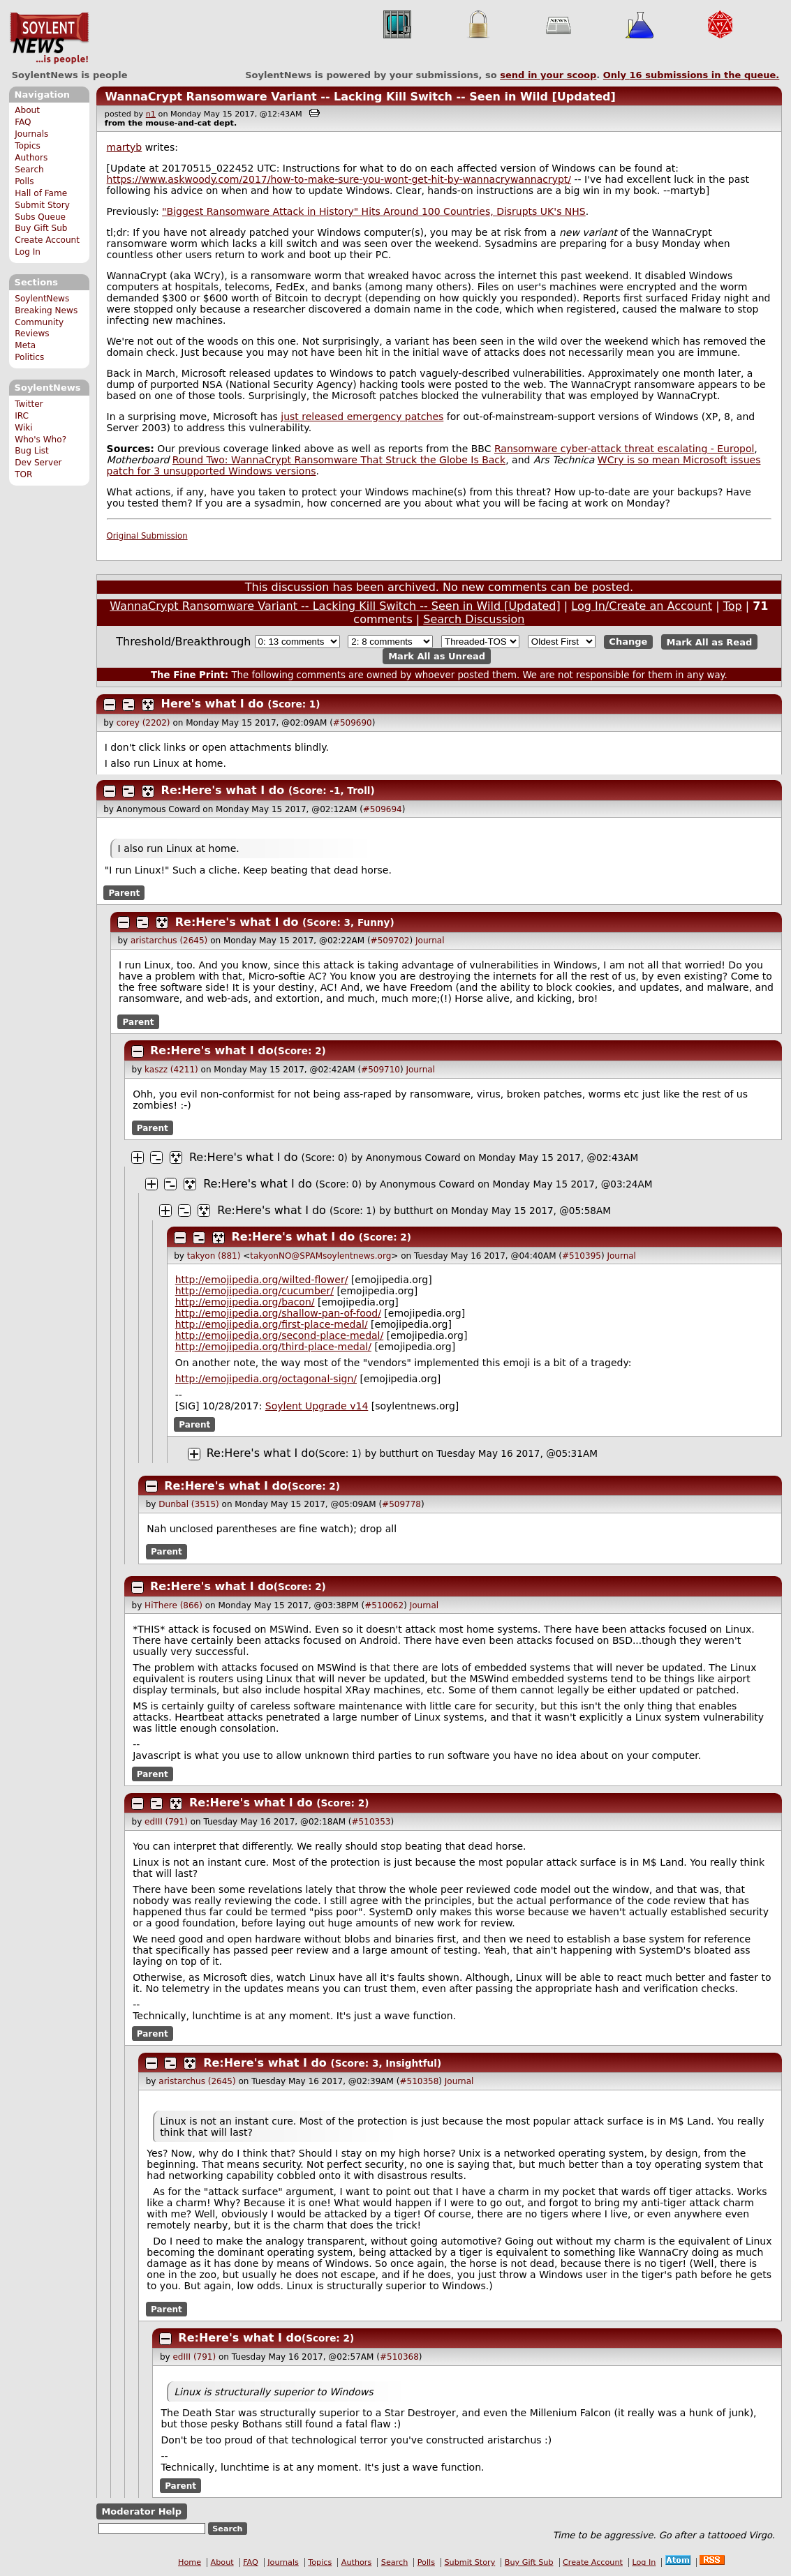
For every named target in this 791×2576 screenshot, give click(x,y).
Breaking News (46, 310)
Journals (31, 134)
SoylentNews (49, 38)
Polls (24, 181)
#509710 (380, 1069)
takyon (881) (214, 1256)
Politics (29, 357)
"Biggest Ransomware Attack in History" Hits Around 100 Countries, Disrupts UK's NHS (374, 211)
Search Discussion (473, 619)
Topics (27, 146)
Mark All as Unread (436, 656)
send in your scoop (548, 75)
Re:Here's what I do (223, 790)
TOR (23, 474)
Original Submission (147, 536)
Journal (430, 940)
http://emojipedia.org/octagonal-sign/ (266, 1378)
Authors (31, 158)
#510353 (371, 1822)
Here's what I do (212, 703)
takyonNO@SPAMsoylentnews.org (320, 1256)
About (27, 110)
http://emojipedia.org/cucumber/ (254, 1290)
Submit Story (42, 205)
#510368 (399, 2357)
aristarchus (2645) (169, 940)
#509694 (382, 809)
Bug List (32, 451)
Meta (25, 345)
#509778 (401, 1504)
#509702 (390, 940)
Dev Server (38, 462)
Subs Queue (40, 217)
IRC (22, 416)
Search (29, 169)
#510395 (581, 1256)
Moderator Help (141, 2511)
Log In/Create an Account (641, 606)
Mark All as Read (710, 641)
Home (189, 2562)
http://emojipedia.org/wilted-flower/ (261, 1279)
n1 (151, 114)
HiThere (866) (173, 1605)
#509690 (352, 723)
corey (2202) (143, 723)
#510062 (384, 1605)
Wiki (23, 428)
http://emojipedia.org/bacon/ (245, 1302)
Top (732, 606)
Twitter (29, 404)
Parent (124, 893)
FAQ (23, 122)
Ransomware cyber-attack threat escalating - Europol (624, 448)
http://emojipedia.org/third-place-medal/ (273, 1346)
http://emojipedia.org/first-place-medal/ (271, 1324)
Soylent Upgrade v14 (316, 1405)
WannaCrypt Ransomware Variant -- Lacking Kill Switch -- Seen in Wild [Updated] (360, 96)
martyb (124, 147)
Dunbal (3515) (188, 1504)
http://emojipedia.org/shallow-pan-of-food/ (278, 1313)
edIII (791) (166, 1822)
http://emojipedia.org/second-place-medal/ (279, 1335)
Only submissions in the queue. (691, 75)
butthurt (413, 1210)
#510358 (418, 2081)
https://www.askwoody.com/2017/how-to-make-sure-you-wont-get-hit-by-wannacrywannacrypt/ (339, 179)
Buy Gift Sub (41, 228)
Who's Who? (40, 439)
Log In (27, 252)
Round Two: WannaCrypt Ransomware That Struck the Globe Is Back (338, 459)
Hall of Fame (41, 193)
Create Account (47, 240)
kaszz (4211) (171, 1069)
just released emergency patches (362, 416)
